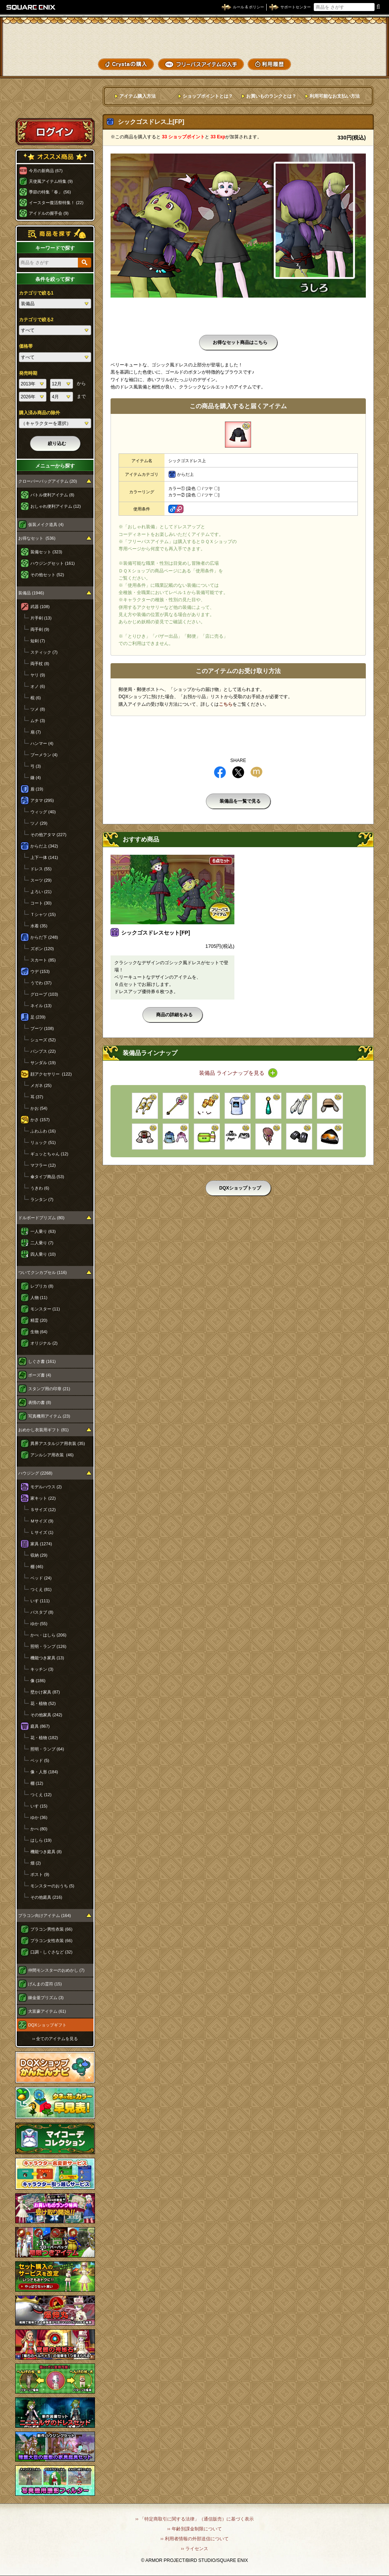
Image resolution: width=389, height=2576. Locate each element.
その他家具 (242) (46, 1715)
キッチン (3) (42, 1669)
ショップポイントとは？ (208, 96)
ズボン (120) (42, 948)
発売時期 (28, 373)
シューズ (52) (43, 1040)
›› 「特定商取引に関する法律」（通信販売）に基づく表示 (194, 2519)
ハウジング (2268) (35, 1473)
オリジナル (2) (44, 1343)
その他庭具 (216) (46, 1897)
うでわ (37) (41, 983)
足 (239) (38, 1017)
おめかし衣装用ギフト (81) (43, 1429)
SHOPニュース (358, 64)
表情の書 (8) (39, 1402)
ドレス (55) (41, 869)
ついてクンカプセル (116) (42, 1272)
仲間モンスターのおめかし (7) (56, 1970)
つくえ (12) (41, 1794)
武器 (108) (40, 606)
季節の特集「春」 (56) (50, 192)
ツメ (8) (37, 709)
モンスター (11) (45, 1309)
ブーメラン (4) (44, 755)
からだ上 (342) (44, 846)
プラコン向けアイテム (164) (44, 1915)
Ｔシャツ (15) (43, 914)
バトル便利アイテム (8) (52, 495)
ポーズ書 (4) (39, 1375)
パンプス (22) (43, 1051)
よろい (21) (41, 891)
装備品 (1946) (31, 593)
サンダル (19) (43, 1062)
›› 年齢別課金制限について (194, 2529)
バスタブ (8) (42, 1612)
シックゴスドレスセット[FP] (155, 933)
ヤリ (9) (37, 675)
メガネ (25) (41, 1085)
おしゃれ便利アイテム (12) (55, 506)
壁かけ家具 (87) (45, 1692)
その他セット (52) (47, 574)
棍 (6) (35, 697)
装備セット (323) (46, 552)
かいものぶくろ (358, 39)
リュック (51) (43, 1142)
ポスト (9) (39, 1874)
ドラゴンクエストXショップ (194, 37)
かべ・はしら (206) (48, 1635)
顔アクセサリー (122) (51, 1074)
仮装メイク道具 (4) (46, 524)
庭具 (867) (40, 1726)
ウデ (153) (40, 971)
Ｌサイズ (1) (42, 1532)
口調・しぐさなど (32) (51, 1952)
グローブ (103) (44, 994)
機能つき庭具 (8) (46, 1851)
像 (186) (38, 1680)
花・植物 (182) (44, 1737)
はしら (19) (41, 1840)
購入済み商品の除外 (39, 412)
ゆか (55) (38, 1623)
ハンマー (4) (42, 743)
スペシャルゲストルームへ (55, 104)
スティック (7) (44, 652)
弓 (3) (35, 766)
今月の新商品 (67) (46, 170)
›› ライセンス (194, 2548)
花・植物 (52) (43, 1703)
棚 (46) (36, 1566)
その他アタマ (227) (48, 834)
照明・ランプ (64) (47, 1749)
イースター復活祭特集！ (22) (56, 202)
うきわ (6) (39, 1188)
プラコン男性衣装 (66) (51, 1929)
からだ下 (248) (44, 937)
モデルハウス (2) (46, 1486)
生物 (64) (38, 1331)
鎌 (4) (35, 777)
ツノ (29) (38, 823)
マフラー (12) (43, 1165)
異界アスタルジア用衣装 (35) (57, 1443)
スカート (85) (43, 960)
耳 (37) (36, 1097)
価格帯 (26, 346)
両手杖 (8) (39, 663)
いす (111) (40, 1601)
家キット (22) (43, 1498)
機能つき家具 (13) (47, 1658)
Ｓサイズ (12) (43, 1509)
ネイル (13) (41, 1005)
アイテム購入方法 (137, 96)
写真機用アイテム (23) (49, 1416)
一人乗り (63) (43, 1231)
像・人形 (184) (44, 1772)
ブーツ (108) (42, 1028)
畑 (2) (35, 1863)
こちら (225, 704)
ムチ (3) (37, 720)
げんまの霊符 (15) (45, 1984)
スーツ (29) (41, 880)
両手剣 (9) (39, 629)
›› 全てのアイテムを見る (55, 2038)
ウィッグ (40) (43, 812)
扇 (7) (35, 732)
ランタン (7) (42, 1199)
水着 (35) (38, 926)
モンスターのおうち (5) (52, 1886)
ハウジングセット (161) (52, 563)
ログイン (55, 131)
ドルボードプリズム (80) (41, 1217)
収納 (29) (38, 1555)
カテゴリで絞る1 (36, 293)
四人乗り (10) (43, 1254)
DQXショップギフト (47, 2025)
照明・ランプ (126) (48, 1646)
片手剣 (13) (41, 618)
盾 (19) (36, 789)
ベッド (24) (41, 1578)
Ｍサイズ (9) (42, 1521)
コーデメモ (358, 51)
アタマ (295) (42, 800)
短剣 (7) (37, 640)
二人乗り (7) (42, 1242)
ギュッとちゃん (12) (49, 1154)
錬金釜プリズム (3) (46, 1997)
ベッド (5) (39, 1760)
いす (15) (38, 1806)
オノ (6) (37, 686)
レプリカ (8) (42, 1286)
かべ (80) (38, 1829)
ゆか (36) (38, 1817)
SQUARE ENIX (31, 7)
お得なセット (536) (36, 538)
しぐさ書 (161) (42, 1361)
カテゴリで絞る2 (36, 319)
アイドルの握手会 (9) (49, 213)
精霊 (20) (38, 1320)
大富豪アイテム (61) (47, 2011)
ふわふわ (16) (43, 1131)
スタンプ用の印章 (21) (49, 1388)
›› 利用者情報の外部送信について (194, 2538)
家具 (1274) (41, 1543)
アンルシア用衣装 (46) (52, 1455)
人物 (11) (38, 1297)
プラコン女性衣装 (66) (51, 1940)
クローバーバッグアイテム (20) (47, 481)
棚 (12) (36, 1783)
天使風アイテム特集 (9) (51, 181)
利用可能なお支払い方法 (335, 96)
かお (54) (38, 1108)
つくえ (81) (41, 1589)
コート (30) (41, 903)
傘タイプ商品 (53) (47, 1176)
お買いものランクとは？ (271, 96)
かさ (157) (40, 1119)
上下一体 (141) (44, 857)
